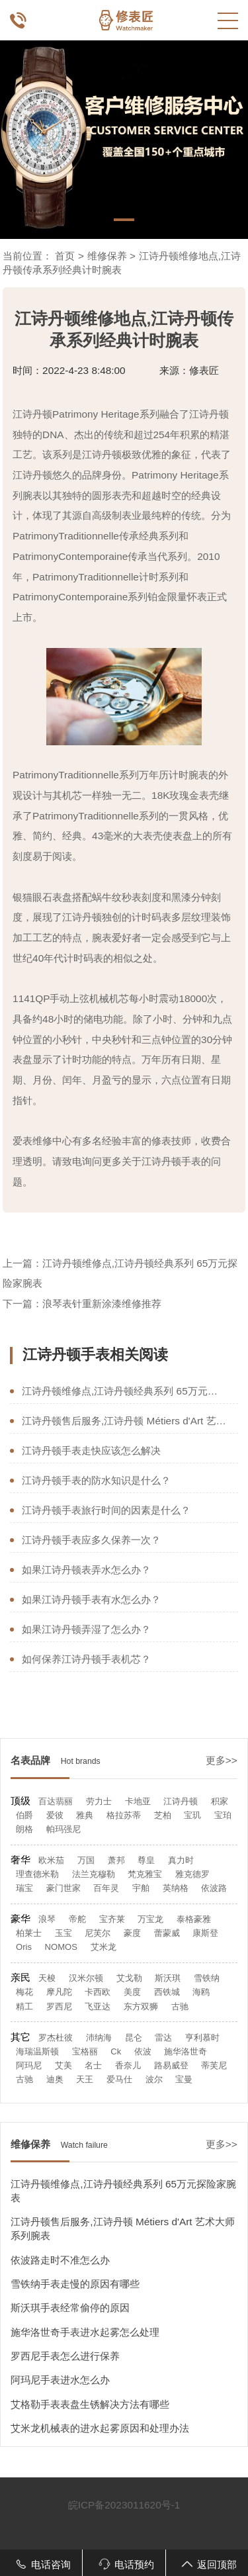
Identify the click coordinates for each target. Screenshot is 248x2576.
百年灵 (106, 1888)
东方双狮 (141, 2006)
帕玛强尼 (63, 1829)
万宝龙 (150, 1919)
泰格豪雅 (194, 1919)
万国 (86, 1860)
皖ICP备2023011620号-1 (124, 2504)
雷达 (163, 2038)
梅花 (24, 1992)
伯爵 (24, 1815)
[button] (124, 220)
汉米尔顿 (86, 1978)
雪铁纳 (207, 1978)
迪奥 (54, 2079)
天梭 (47, 1978)
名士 (93, 2065)
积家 (219, 1801)
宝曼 (183, 2079)
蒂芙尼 (214, 2065)
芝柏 (162, 1815)
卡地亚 (138, 1801)
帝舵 (77, 1919)
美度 (132, 1992)
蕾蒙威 (167, 1933)
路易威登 (171, 2065)
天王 (84, 2079)
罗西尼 (59, 2006)
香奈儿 (128, 2065)
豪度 (132, 1933)
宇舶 (140, 1888)
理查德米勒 (37, 1874)
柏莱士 (29, 1933)
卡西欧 (97, 1992)
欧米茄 (51, 1860)
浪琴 (47, 1919)
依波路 (214, 1888)
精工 (24, 2006)
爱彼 (54, 1815)
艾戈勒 (129, 1978)
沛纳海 (99, 2038)
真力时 (181, 1860)
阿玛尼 (29, 2065)
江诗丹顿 (180, 1801)
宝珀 (222, 1815)
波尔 (154, 2079)
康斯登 (205, 1933)
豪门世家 (63, 1888)
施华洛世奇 (185, 2051)
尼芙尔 (97, 1933)
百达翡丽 (55, 1801)
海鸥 (201, 1992)
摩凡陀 (59, 1992)
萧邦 (116, 1860)
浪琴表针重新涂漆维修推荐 (101, 1303)
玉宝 (63, 1933)
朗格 (24, 1829)
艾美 (63, 2065)
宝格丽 (85, 2051)
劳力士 (99, 1801)
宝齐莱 (112, 1919)
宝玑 (192, 1815)
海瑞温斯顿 (37, 2051)
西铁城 (167, 1992)
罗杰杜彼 (55, 2038)
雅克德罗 (192, 1874)
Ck (115, 2051)
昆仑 (133, 2038)
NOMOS (61, 1947)
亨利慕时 (202, 2038)
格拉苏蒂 (123, 1815)
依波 (142, 2051)
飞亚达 (97, 2006)
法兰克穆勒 (93, 1874)
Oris (24, 1947)
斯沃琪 (168, 1978)
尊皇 (146, 1860)
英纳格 (175, 1888)
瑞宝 (24, 1888)
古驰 (179, 2006)
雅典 (84, 1815)
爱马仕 (119, 2079)
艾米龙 (103, 1947)
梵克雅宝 (145, 1874)
